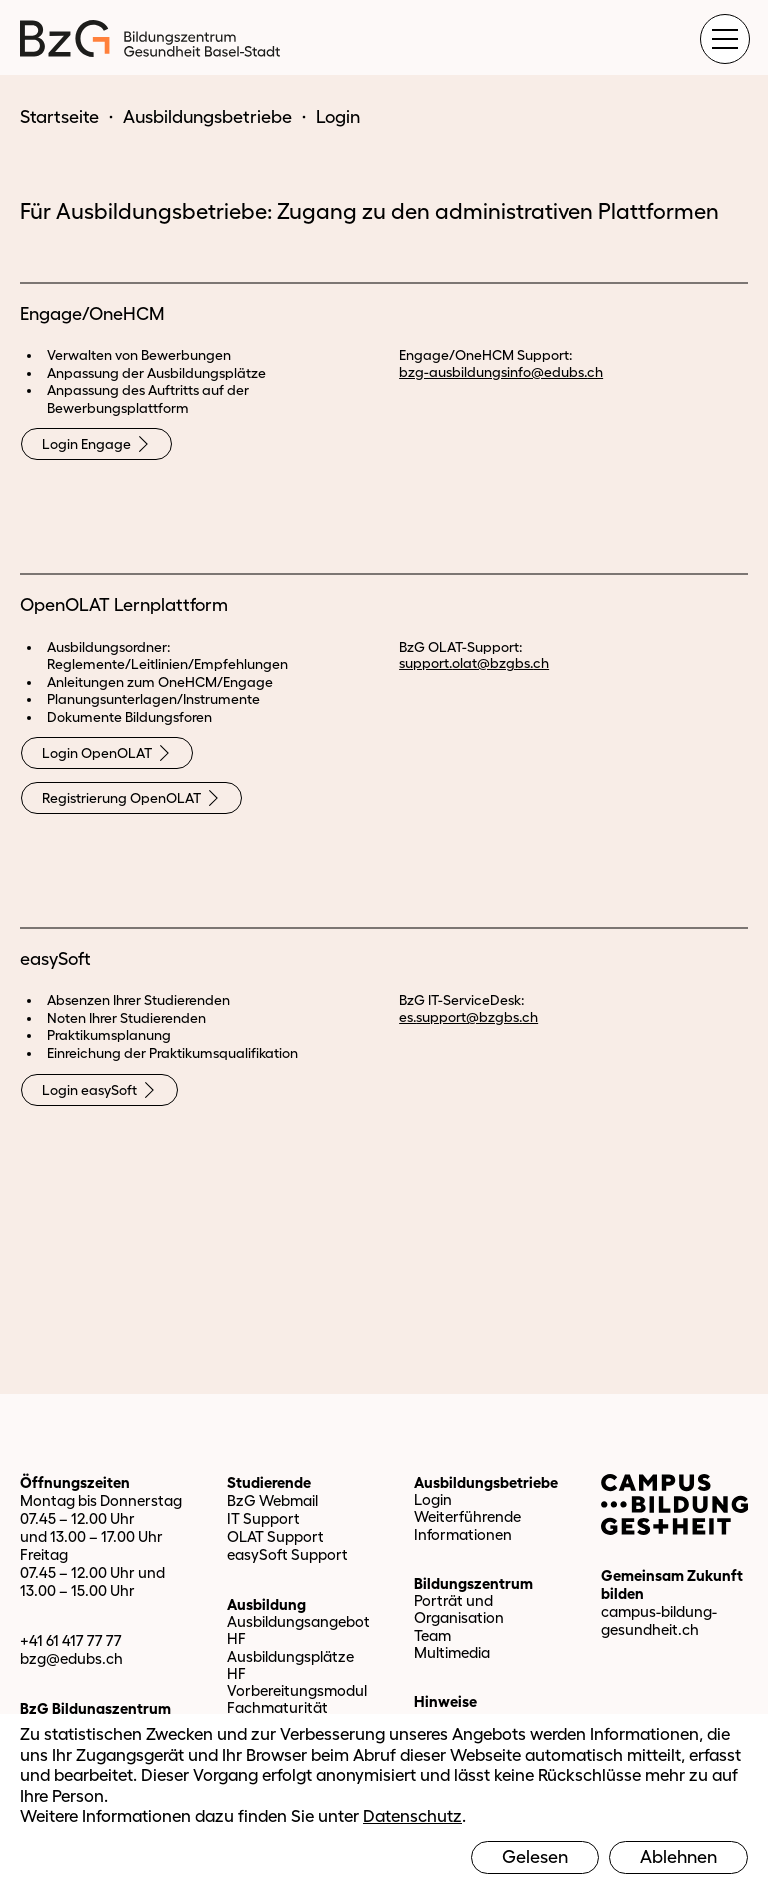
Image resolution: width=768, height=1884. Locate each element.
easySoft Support (287, 1554)
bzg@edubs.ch (71, 1658)
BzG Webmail (272, 1500)
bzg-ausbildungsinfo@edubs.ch (501, 372)
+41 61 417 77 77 (71, 1640)
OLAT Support (275, 1536)
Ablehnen (678, 1857)
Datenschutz (412, 1815)
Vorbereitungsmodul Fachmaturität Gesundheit (297, 1708)
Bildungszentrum (473, 1583)
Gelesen (535, 1857)
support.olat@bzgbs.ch (474, 663)
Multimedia (452, 1652)
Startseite (59, 117)
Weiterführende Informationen (467, 1525)
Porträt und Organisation (459, 1609)
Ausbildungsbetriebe (207, 117)
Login (433, 1499)
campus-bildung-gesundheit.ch (659, 1620)
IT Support (263, 1518)
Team (432, 1635)
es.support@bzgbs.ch (468, 1017)
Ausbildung (266, 1604)
